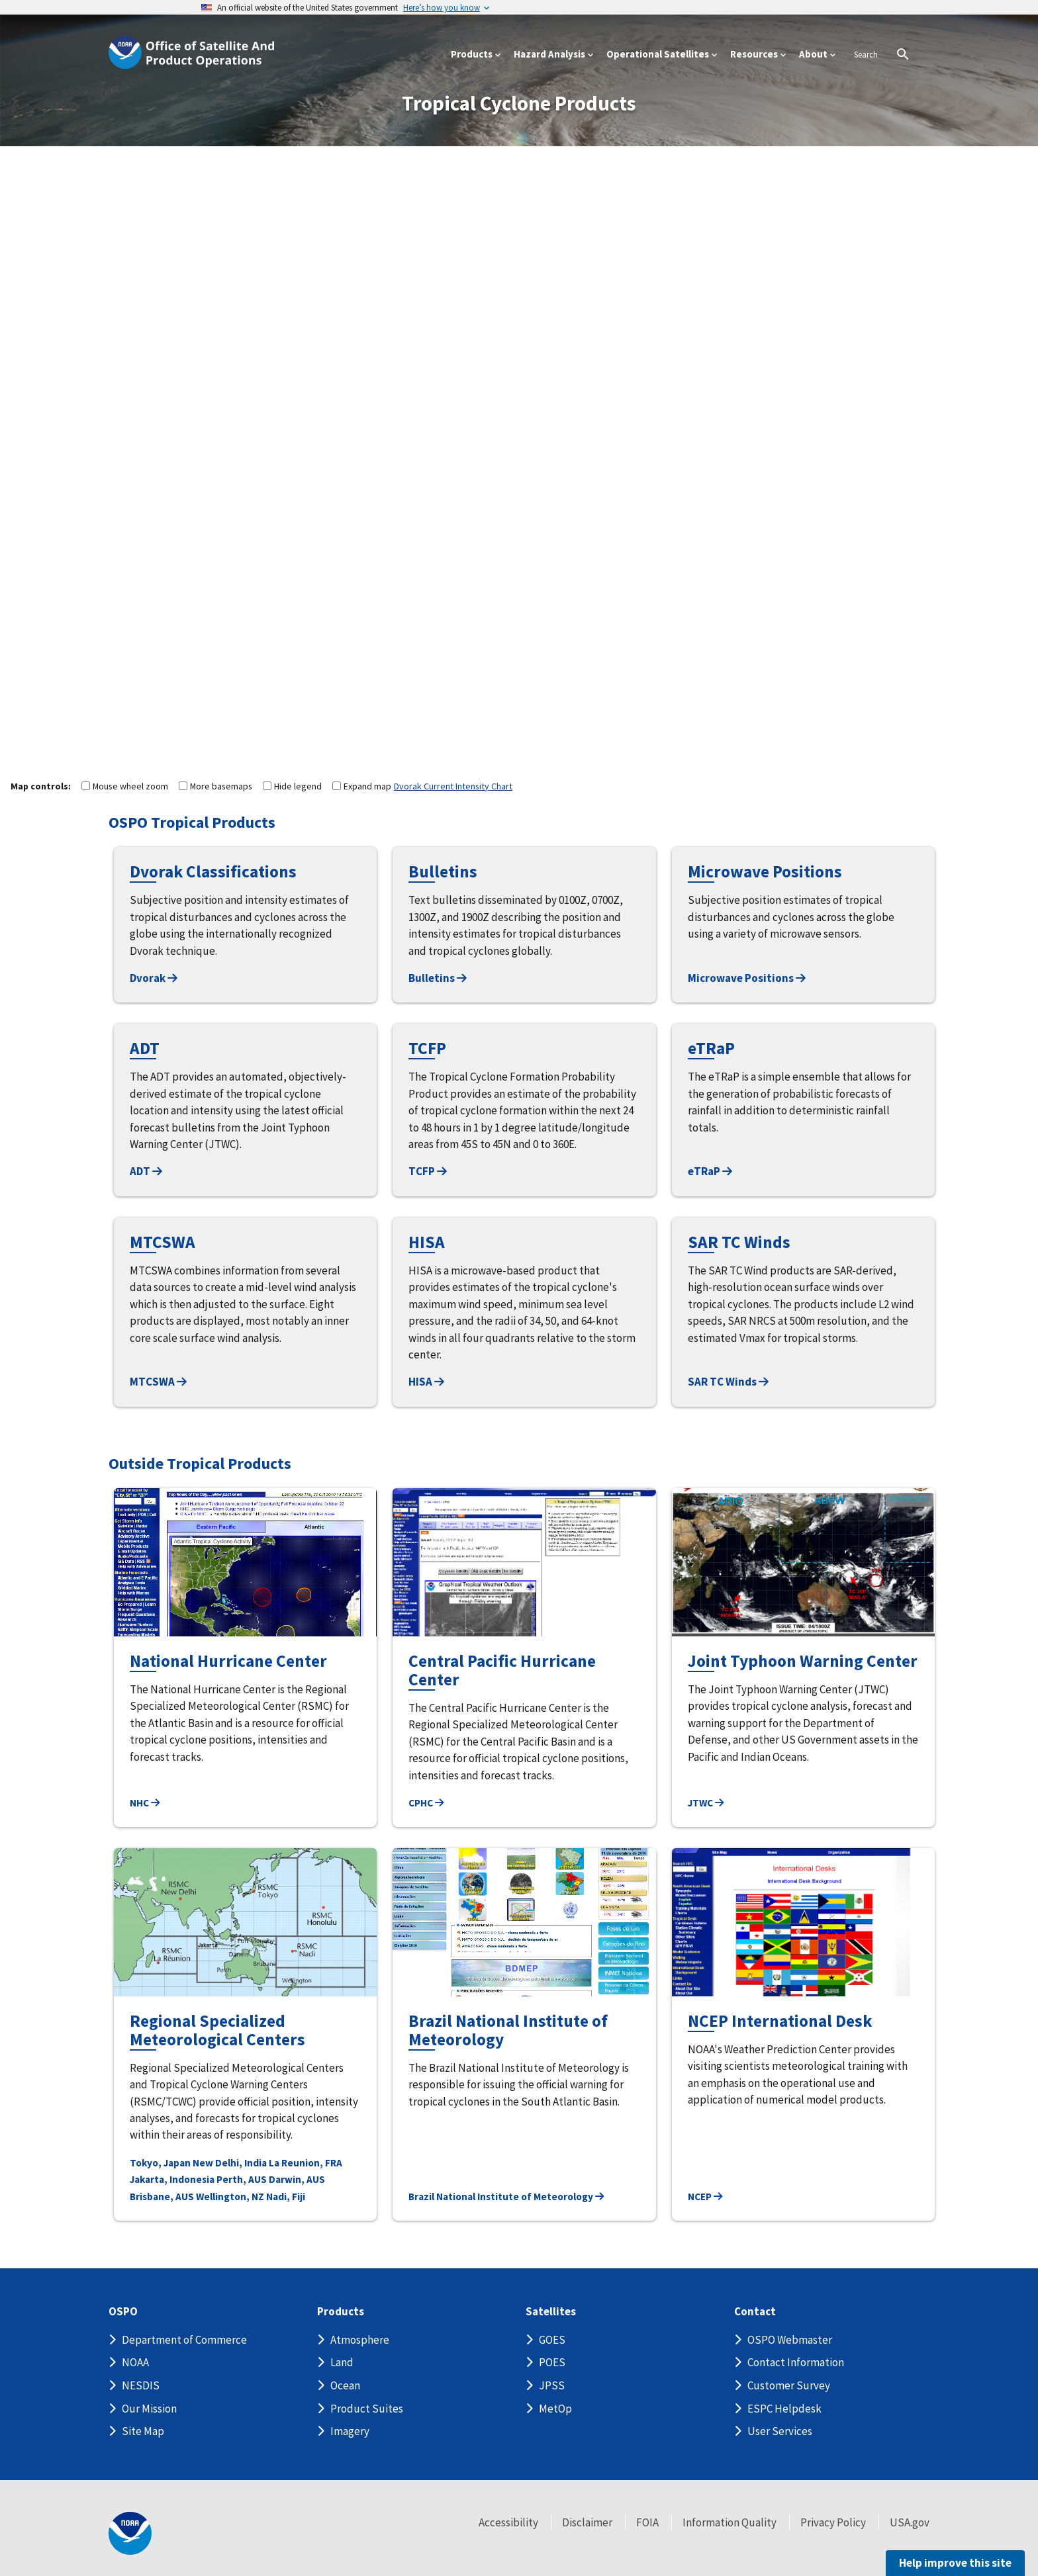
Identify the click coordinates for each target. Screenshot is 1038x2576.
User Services (779, 2431)
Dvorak (153, 978)
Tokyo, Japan (160, 2162)
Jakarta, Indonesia (172, 2179)
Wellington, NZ (230, 2196)
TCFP (427, 1171)
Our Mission (149, 2408)
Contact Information (795, 2362)
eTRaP (710, 1171)
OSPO (123, 2311)
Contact (755, 2311)
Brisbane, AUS (162, 2196)
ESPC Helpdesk (784, 2408)
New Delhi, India (230, 2162)
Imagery (349, 2431)
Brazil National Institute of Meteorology (506, 2196)
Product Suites (366, 2408)
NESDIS (141, 2385)
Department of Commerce (184, 2339)
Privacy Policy (833, 2522)
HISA (426, 1381)
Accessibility (508, 2522)
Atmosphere (359, 2339)
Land (342, 2362)
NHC (145, 1803)
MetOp (555, 2408)
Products (340, 2311)
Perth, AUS (241, 2179)
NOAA (135, 2362)
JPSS (552, 2385)
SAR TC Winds (728, 1381)
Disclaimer (587, 2522)
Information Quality (730, 2522)
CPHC (426, 1803)
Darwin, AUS (297, 2179)
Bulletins (437, 978)
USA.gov (909, 2522)
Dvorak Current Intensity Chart (453, 786)
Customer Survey (788, 2385)
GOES (552, 2339)
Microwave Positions (747, 978)
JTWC (706, 1803)
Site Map (143, 2431)
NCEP (705, 2196)
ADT (146, 1171)
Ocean (345, 2385)
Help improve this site (955, 2562)
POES (552, 2362)
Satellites (551, 2311)
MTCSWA (158, 1381)
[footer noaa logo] (130, 2533)
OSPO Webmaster (789, 2339)
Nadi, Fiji (285, 2196)
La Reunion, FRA (305, 2162)
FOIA (647, 2522)
